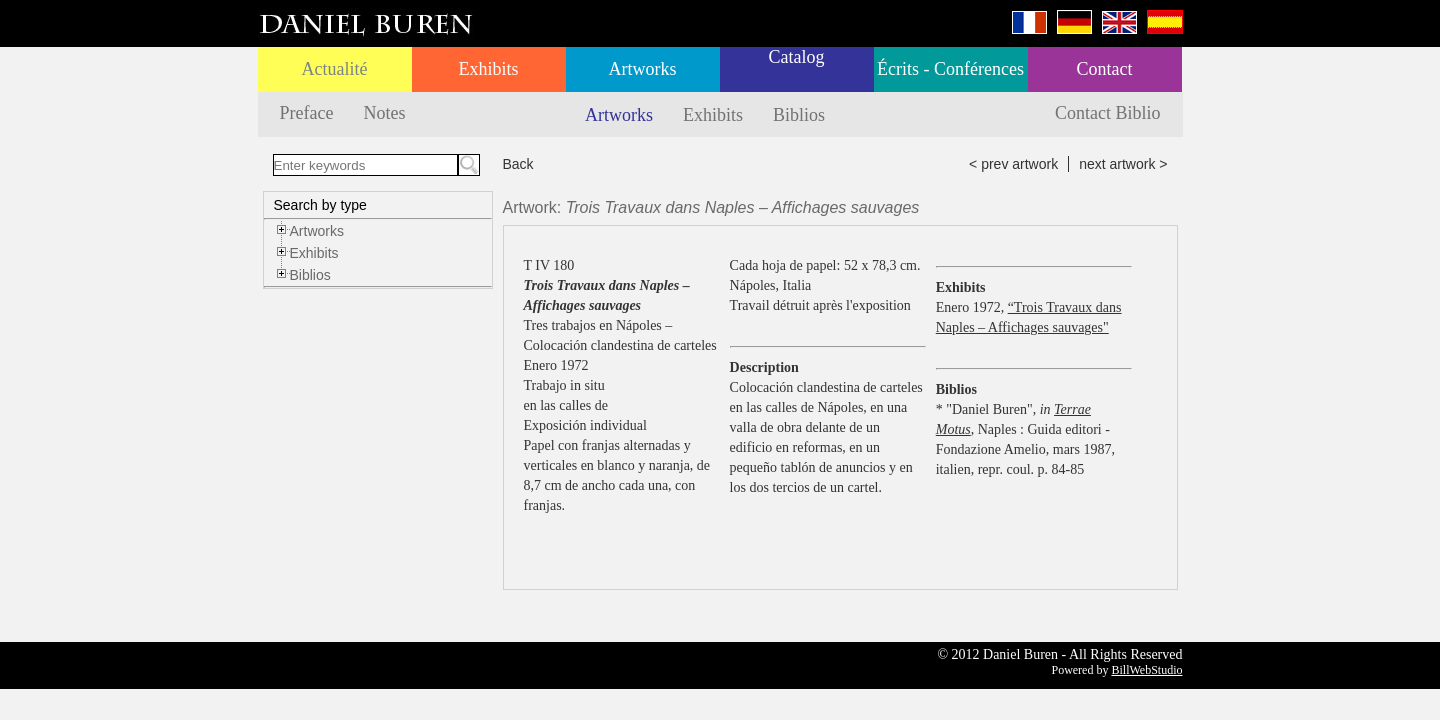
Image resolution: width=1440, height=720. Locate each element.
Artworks (643, 69)
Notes (384, 113)
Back (518, 164)
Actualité (335, 69)
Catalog (797, 57)
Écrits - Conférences (950, 69)
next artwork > (1123, 164)
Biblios (799, 115)
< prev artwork (1013, 164)
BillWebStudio (1146, 670)
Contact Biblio (1108, 113)
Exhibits (488, 69)
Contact (1105, 69)
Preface (307, 113)
